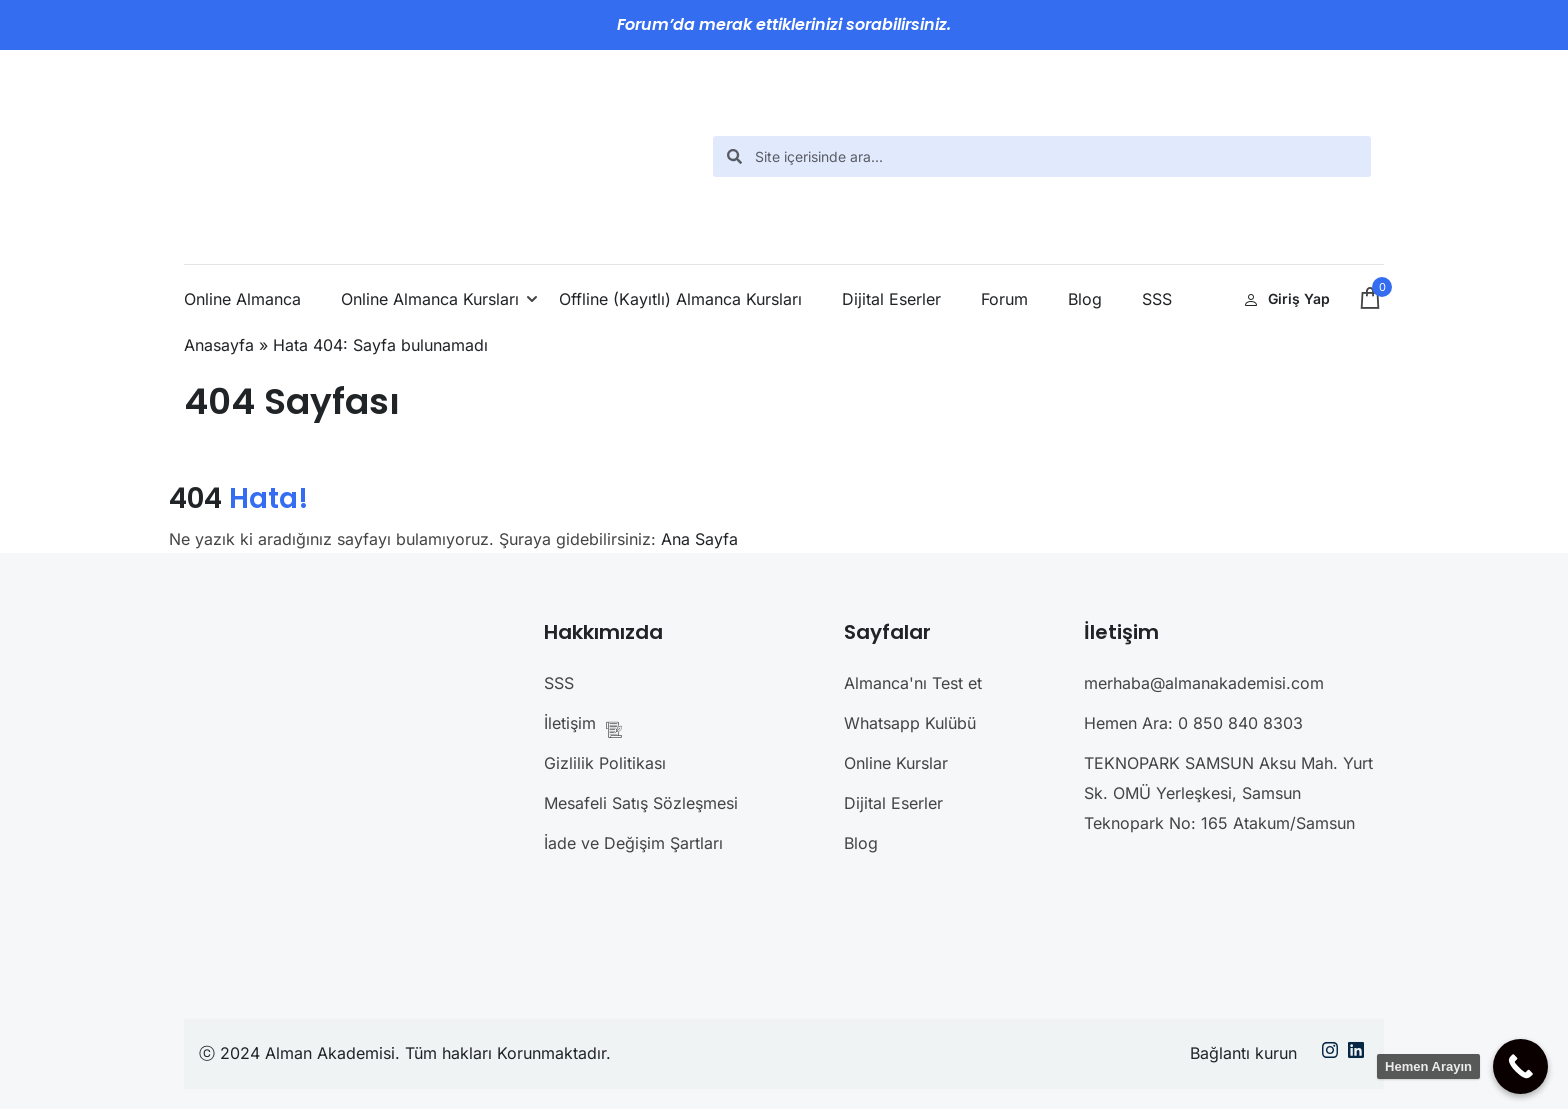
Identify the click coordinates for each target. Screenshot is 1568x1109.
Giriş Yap (1287, 298)
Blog (1085, 299)
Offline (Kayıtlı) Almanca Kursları (680, 299)
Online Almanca (242, 299)
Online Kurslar (896, 763)
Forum (1004, 299)
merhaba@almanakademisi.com (1204, 683)
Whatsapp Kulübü (910, 723)
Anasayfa (219, 345)
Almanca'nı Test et (913, 683)
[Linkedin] (1356, 1054)
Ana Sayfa (699, 539)
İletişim (589, 725)
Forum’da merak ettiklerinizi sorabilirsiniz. (784, 24)
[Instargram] (1330, 1054)
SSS (1157, 299)
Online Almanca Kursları (430, 299)
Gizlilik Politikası (605, 763)
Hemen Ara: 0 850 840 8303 (1193, 723)
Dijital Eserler (891, 299)
